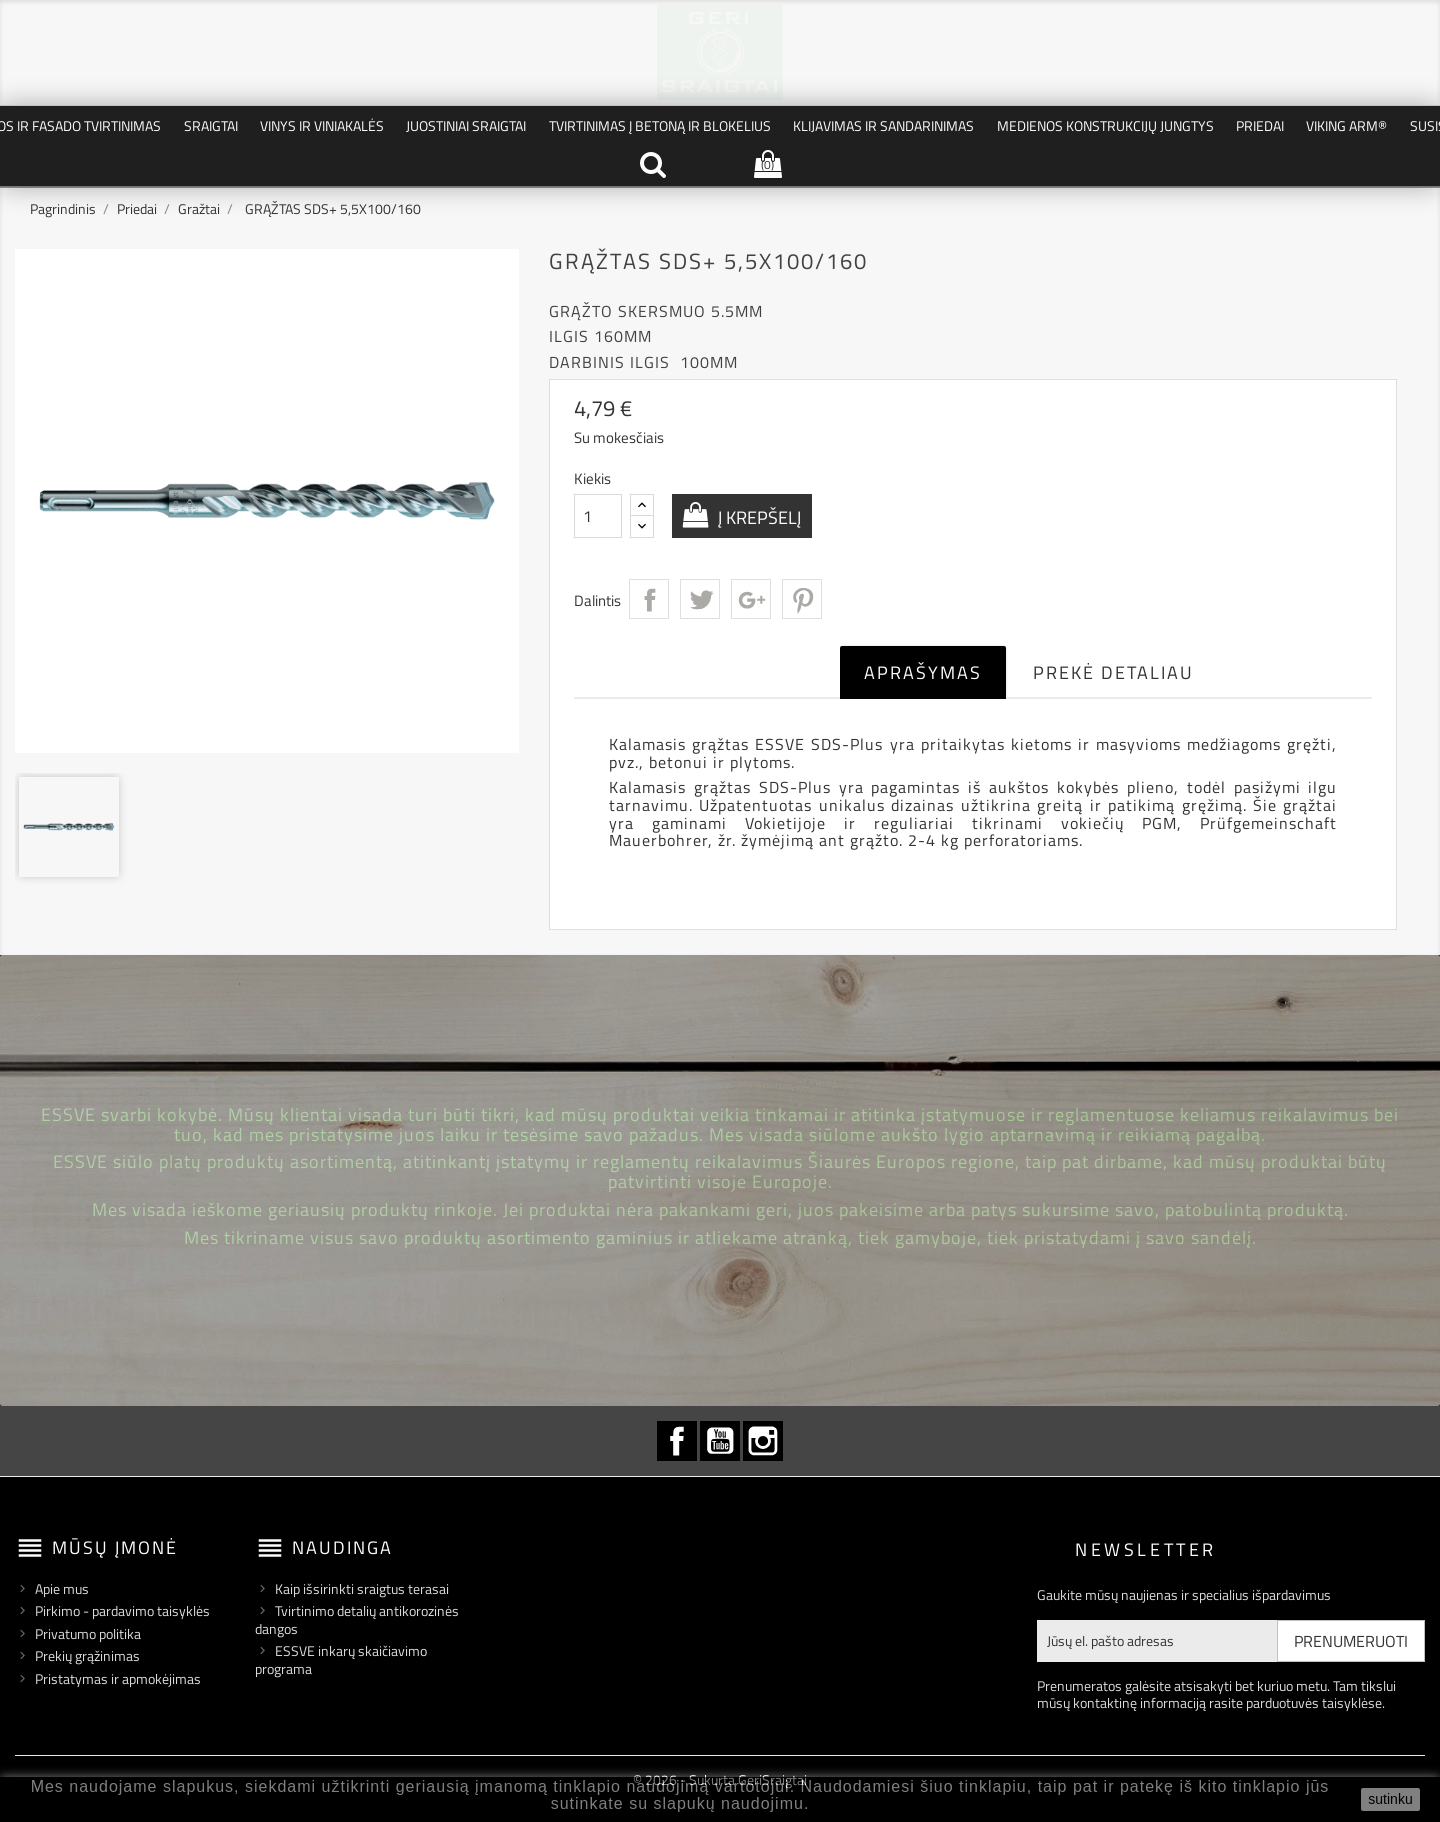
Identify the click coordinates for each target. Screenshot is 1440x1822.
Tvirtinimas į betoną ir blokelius (660, 125)
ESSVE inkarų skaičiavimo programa (341, 1659)
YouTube (720, 1441)
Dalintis (649, 599)
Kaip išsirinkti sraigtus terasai (362, 1588)
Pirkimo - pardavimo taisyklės (122, 1610)
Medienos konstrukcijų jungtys (1105, 125)
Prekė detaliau (1113, 672)
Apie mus (62, 1588)
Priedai (1260, 125)
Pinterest (802, 599)
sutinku (1390, 1799)
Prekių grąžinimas (87, 1655)
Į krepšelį (757, 517)
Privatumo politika (88, 1633)
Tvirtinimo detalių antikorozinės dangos (357, 1619)
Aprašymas (923, 672)
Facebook (677, 1441)
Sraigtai (211, 125)
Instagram (763, 1441)
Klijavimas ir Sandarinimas (883, 125)
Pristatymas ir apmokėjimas (118, 1678)
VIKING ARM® (1346, 125)
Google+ (751, 599)
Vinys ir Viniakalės (322, 125)
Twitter (700, 599)
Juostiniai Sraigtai (466, 125)
